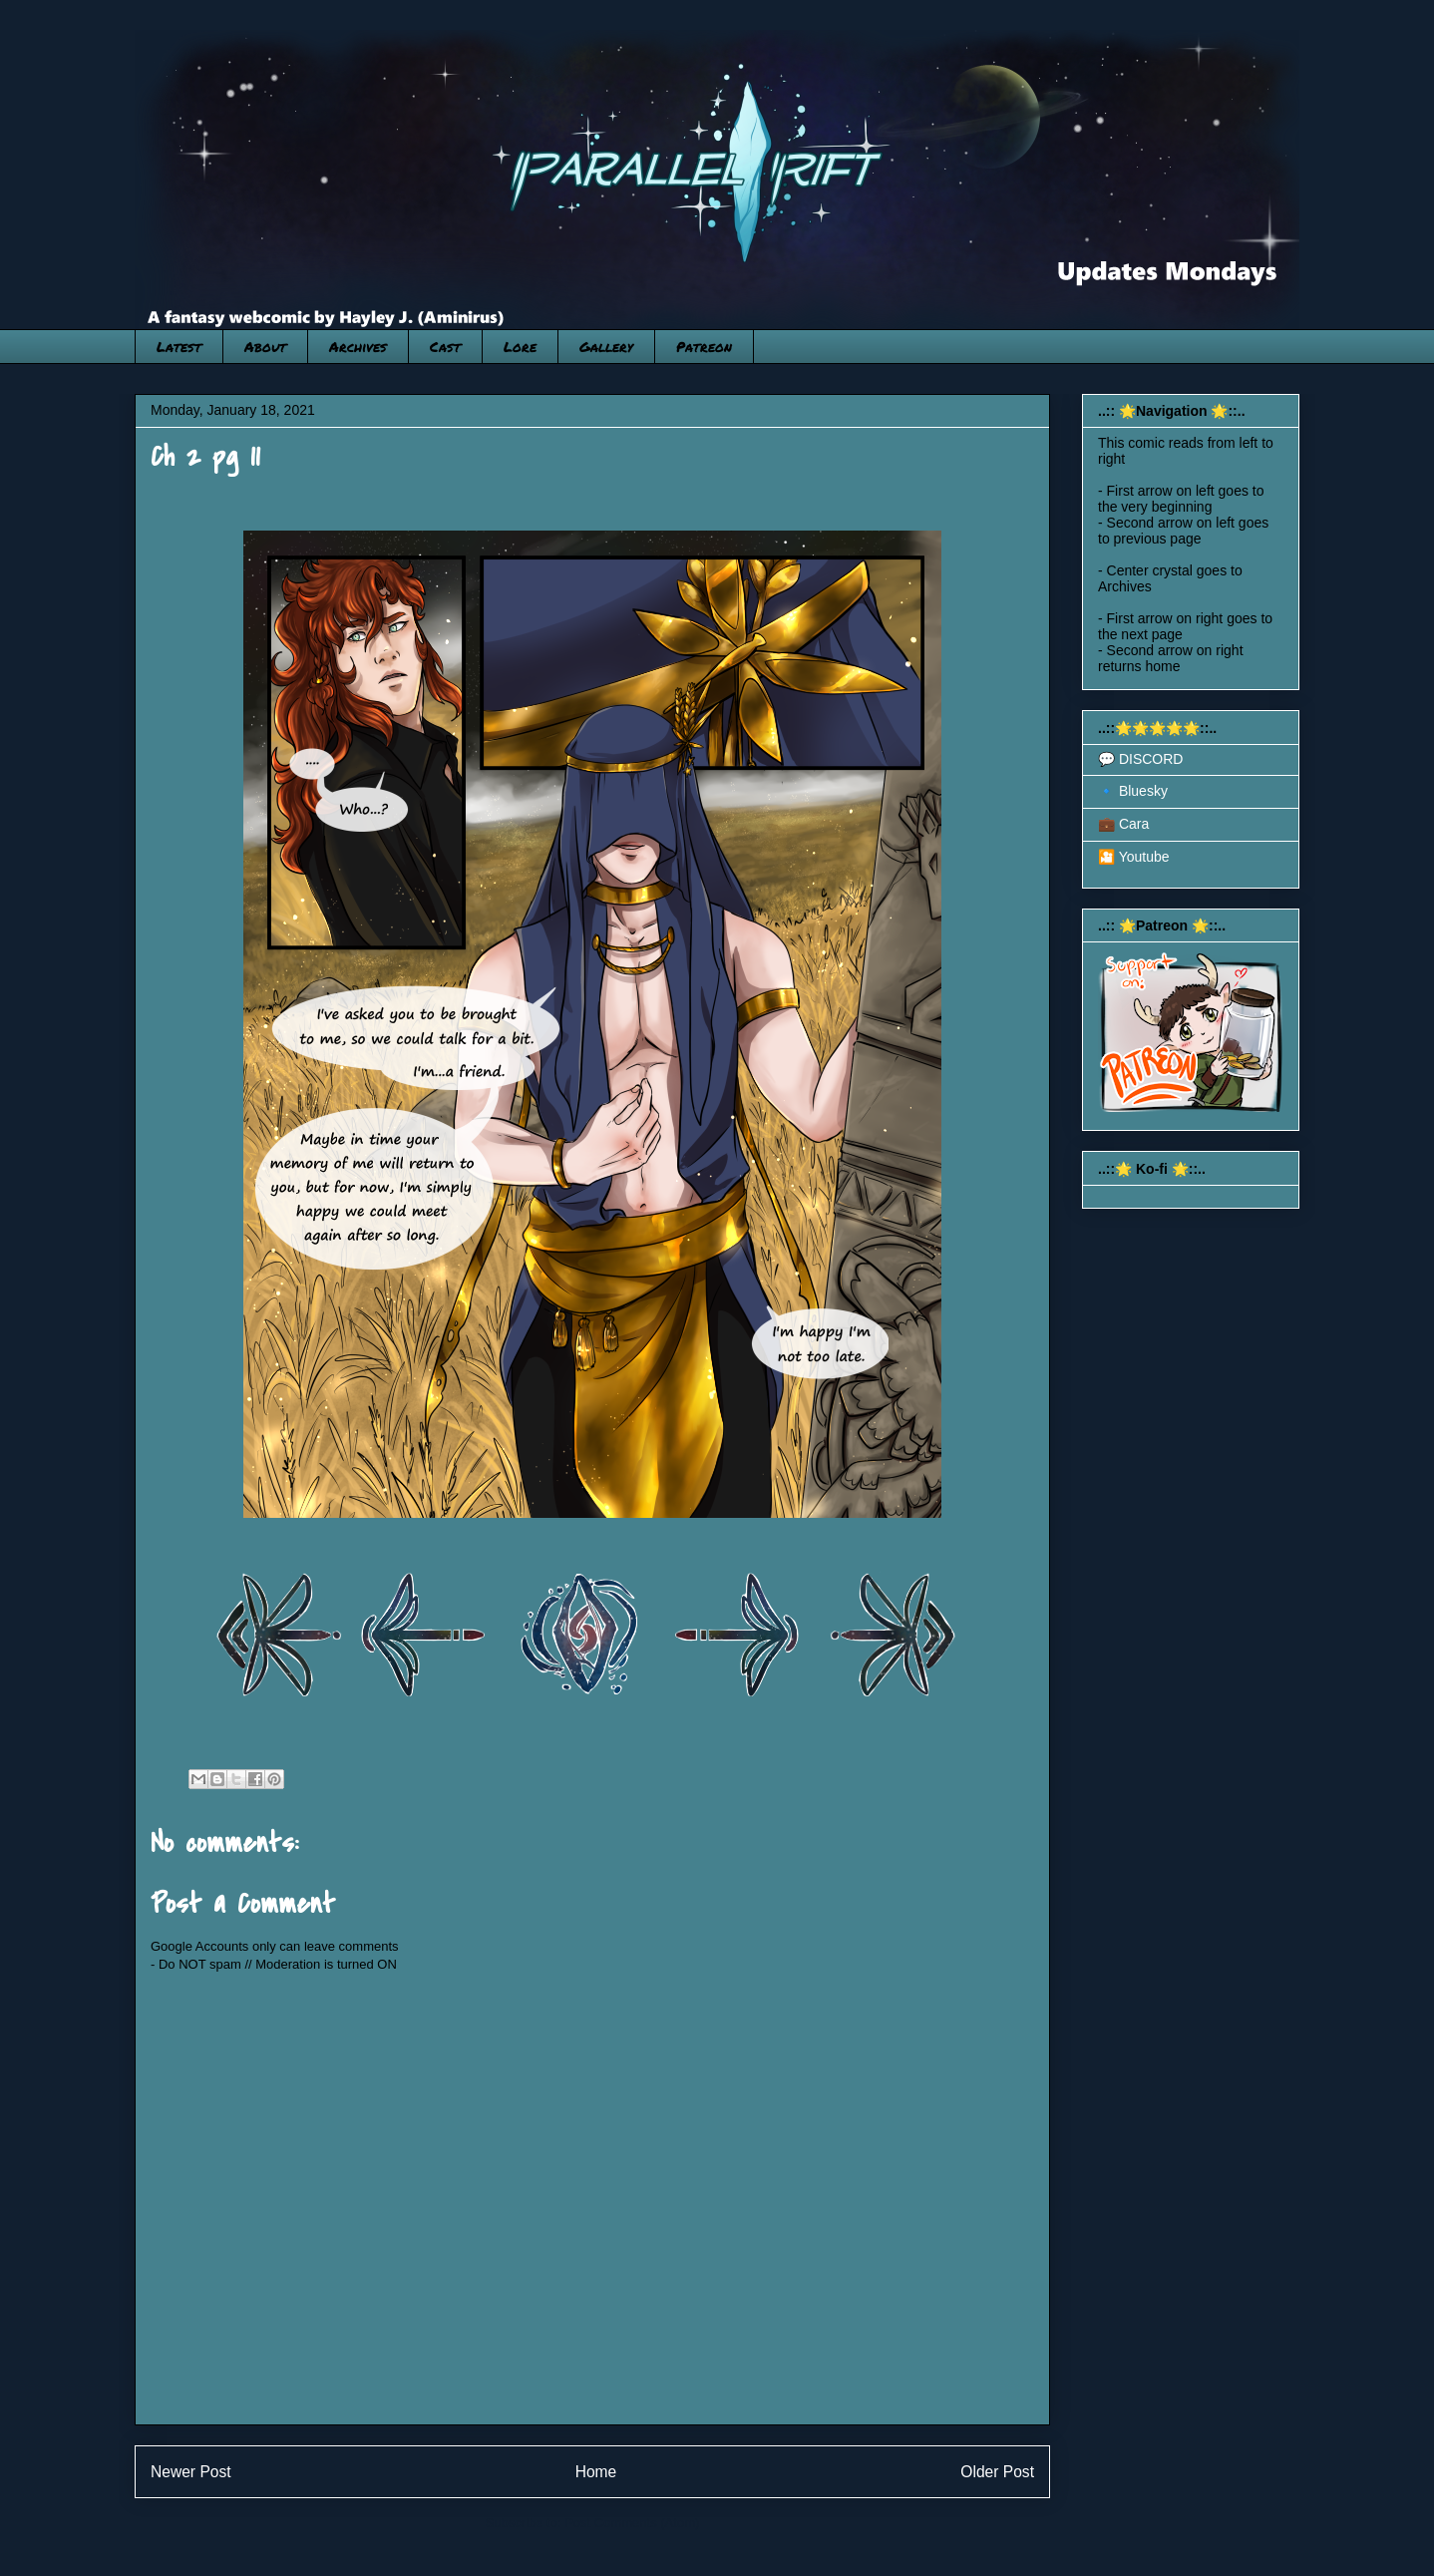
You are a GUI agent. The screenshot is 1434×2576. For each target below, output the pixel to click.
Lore (520, 346)
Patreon (704, 346)
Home (596, 2471)
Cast (445, 346)
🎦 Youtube (1134, 857)
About (265, 346)
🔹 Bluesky (1133, 791)
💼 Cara (1123, 824)
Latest (179, 346)
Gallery (606, 346)
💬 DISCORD (1140, 759)
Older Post (997, 2471)
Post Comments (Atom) (631, 2522)
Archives (358, 346)
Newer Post (191, 2471)
